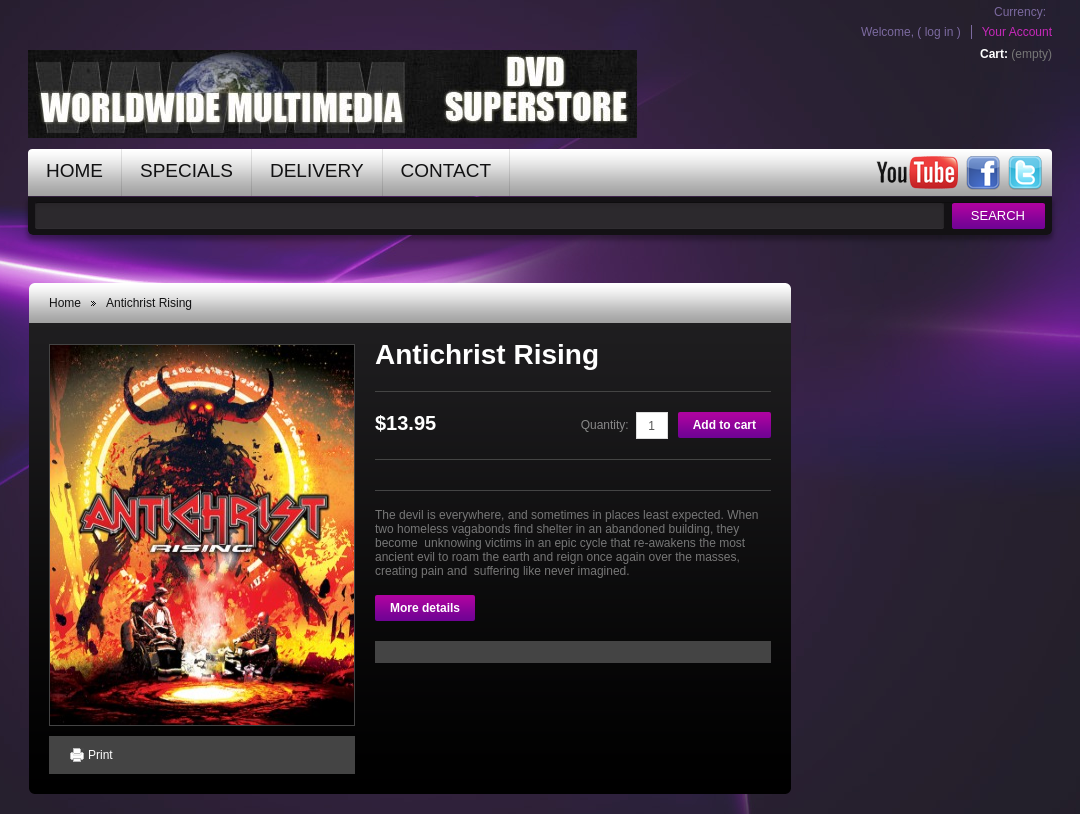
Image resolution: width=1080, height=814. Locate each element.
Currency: (1020, 12)
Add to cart (724, 425)
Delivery (317, 170)
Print (100, 755)
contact (446, 170)
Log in (939, 32)
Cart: (994, 54)
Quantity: (605, 425)
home (74, 170)
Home (65, 303)
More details (425, 608)
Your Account (1017, 32)
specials (186, 170)
